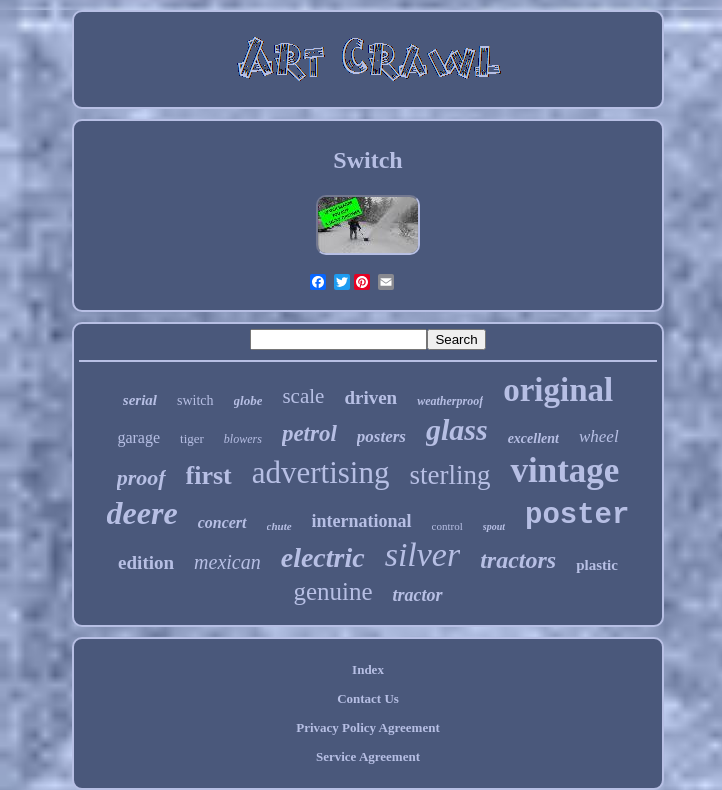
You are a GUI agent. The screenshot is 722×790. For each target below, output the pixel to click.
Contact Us (368, 698)
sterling (449, 475)
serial (140, 400)
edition (146, 562)
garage (138, 437)
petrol (309, 433)
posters (381, 436)
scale (303, 396)
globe (248, 400)
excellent (533, 438)
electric (323, 557)
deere (142, 513)
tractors (518, 560)
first (209, 475)
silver (423, 554)
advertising (321, 472)
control (447, 526)
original (558, 390)
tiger (192, 438)
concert (222, 522)
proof (141, 477)
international (362, 521)
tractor (418, 595)
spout (494, 526)
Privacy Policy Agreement (367, 727)
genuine (332, 591)
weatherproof (450, 401)
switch (195, 400)
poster (577, 515)
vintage (564, 470)
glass (457, 429)
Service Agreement (368, 756)
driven (370, 397)
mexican (227, 562)
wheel (599, 436)
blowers (243, 439)
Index (368, 669)
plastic (597, 565)
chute (279, 526)
